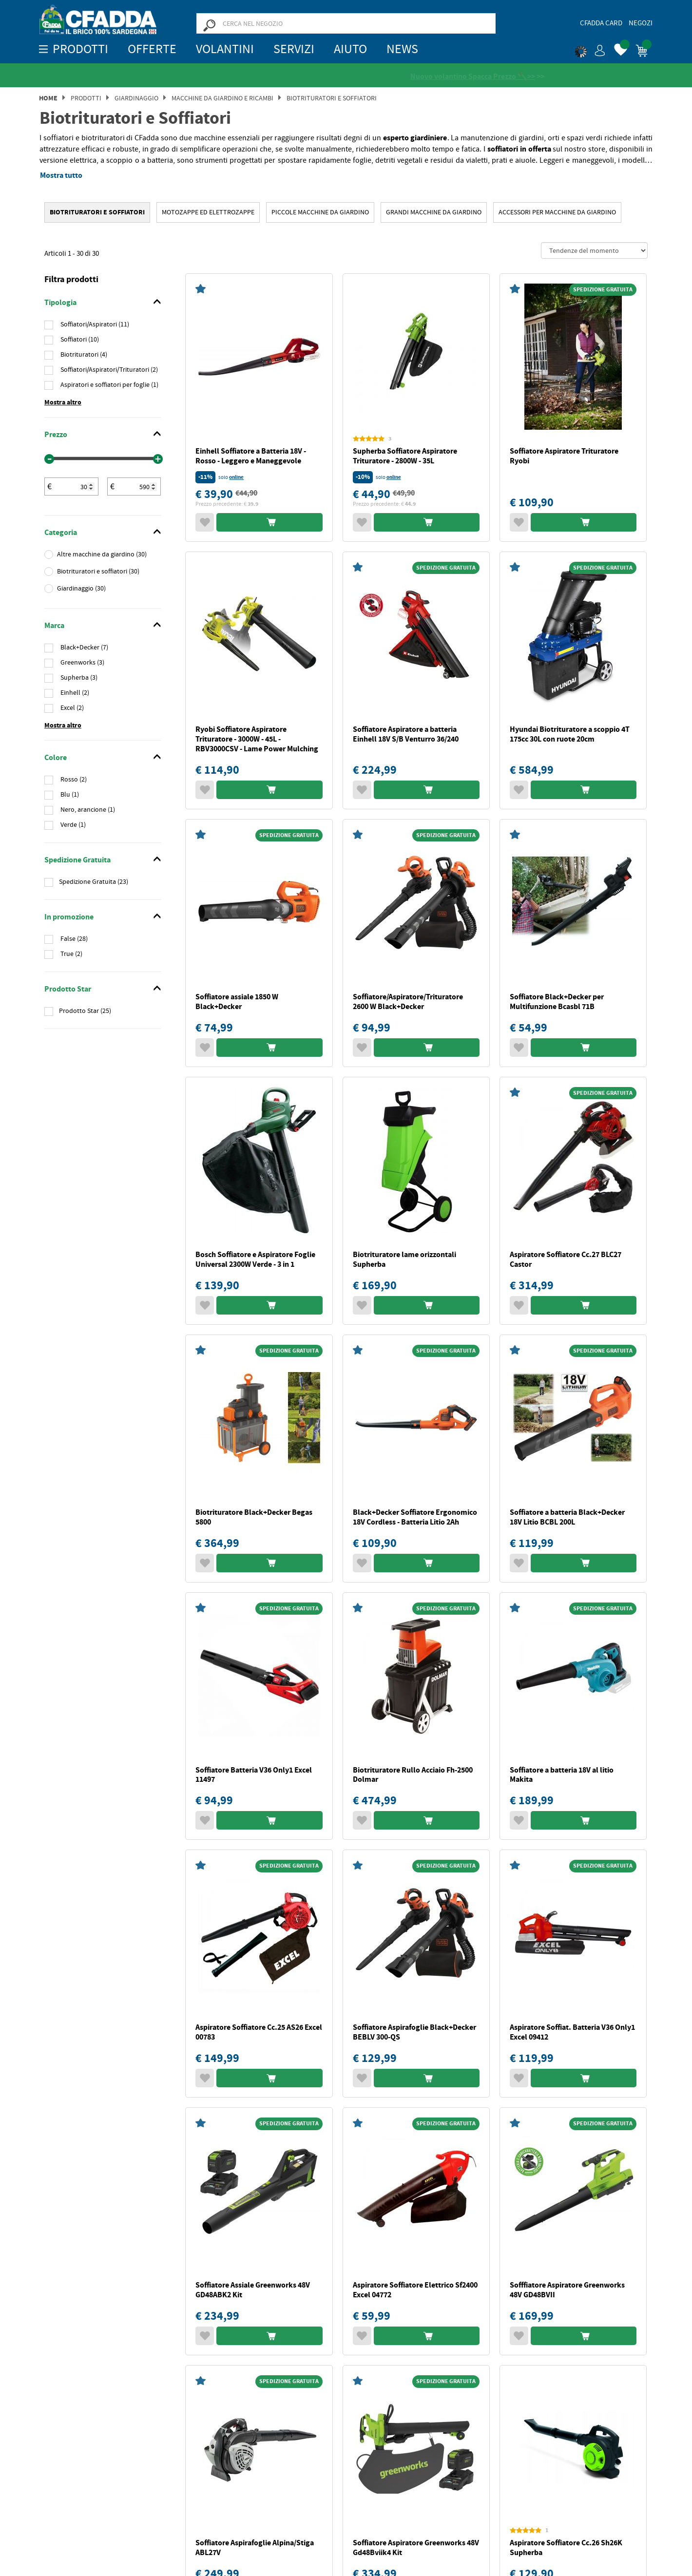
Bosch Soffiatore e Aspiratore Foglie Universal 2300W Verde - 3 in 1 (255, 1260)
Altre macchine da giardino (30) (102, 554)
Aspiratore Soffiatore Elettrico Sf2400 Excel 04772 (415, 2290)
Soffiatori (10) (79, 339)
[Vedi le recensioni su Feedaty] (346, 76)
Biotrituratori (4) (83, 354)
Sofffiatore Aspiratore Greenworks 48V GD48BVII (567, 2290)
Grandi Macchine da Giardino (433, 212)
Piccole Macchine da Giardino (320, 212)
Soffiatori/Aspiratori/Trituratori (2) (108, 369)
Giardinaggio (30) (81, 588)
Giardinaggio (136, 98)
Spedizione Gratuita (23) (93, 882)
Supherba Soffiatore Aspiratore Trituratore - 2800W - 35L (405, 456)
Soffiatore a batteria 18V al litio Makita (562, 1775)
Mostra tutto (61, 176)
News (402, 49)
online (236, 477)
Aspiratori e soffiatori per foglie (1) (108, 385)
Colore (55, 758)
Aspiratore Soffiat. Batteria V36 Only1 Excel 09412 (572, 2032)
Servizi (293, 49)
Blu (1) (69, 794)
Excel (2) (71, 708)
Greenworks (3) (81, 662)
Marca (54, 626)
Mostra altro (62, 402)
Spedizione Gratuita (77, 860)
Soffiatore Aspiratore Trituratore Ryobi (564, 456)
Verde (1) (72, 825)
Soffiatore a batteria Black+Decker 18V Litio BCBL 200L (567, 1517)
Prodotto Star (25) (85, 1011)
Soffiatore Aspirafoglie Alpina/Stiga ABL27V (254, 2548)
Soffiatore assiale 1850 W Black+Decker (236, 1002)
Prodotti (86, 98)
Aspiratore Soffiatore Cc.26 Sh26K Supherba (566, 2548)
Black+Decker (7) (83, 647)
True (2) (70, 954)
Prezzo (55, 435)
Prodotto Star (67, 989)
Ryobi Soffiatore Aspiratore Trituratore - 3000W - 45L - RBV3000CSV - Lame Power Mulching (256, 739)
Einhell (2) (74, 692)
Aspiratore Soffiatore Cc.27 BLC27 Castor (565, 1260)
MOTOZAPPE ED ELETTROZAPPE (208, 212)
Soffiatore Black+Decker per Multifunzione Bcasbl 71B (557, 1002)
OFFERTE (152, 49)
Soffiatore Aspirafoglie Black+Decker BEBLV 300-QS (414, 2032)
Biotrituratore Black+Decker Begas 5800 (253, 1517)
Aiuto (350, 49)
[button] (590, 49)
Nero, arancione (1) (87, 809)
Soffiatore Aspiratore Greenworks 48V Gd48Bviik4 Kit (416, 2548)
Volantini (225, 49)
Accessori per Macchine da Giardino (557, 212)
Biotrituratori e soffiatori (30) (98, 571)
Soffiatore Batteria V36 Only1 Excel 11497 (253, 1775)
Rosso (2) (73, 779)
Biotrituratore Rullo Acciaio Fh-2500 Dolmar (413, 1775)
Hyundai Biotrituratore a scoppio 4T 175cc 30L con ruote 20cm (570, 734)
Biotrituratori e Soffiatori (332, 98)
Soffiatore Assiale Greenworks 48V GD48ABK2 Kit (252, 2290)
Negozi (641, 23)
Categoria (60, 533)
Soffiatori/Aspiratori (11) (94, 324)
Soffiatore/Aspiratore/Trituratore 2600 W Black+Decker (408, 1002)
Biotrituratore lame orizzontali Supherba (404, 1260)
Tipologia (60, 303)
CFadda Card (601, 23)
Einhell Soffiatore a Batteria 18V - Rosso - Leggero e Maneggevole (250, 456)
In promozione (69, 917)
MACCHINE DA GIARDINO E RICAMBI (222, 98)
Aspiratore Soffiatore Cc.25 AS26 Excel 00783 (258, 2032)
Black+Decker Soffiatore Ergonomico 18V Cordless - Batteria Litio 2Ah (415, 1517)
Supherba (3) (78, 677)
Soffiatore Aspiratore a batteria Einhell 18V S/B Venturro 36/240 (406, 734)
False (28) (73, 939)
